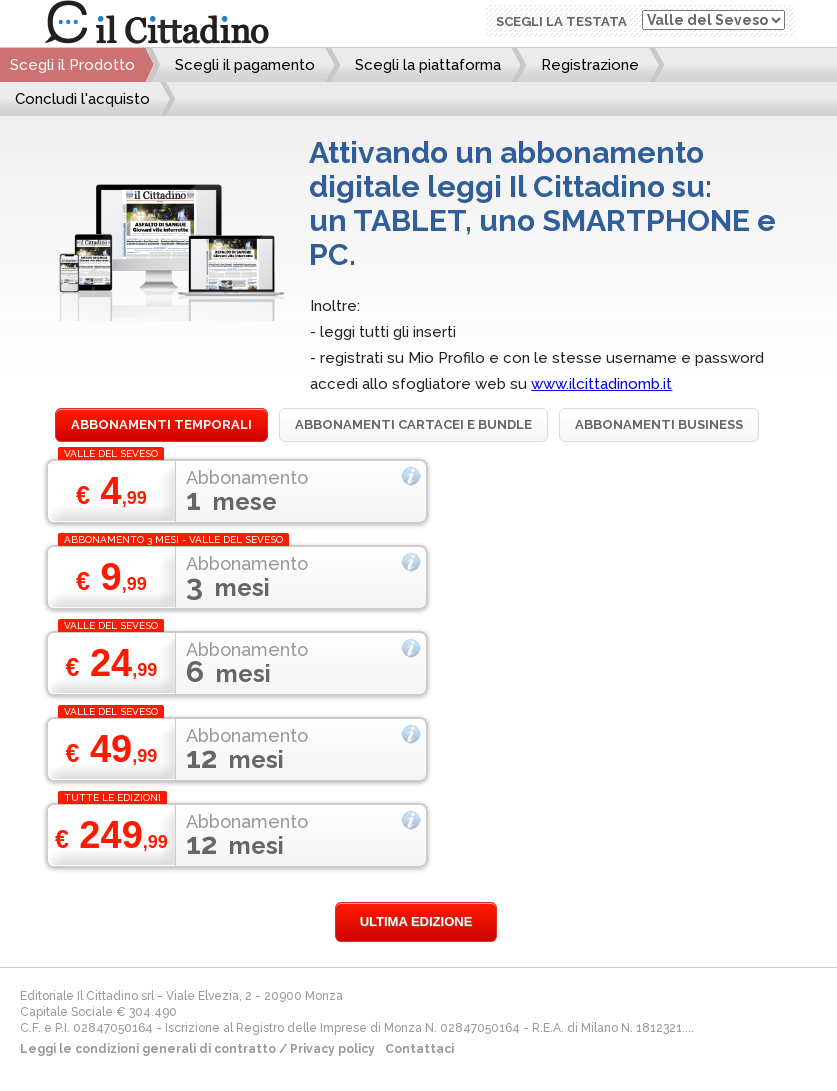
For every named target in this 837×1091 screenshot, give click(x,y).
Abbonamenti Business (659, 424)
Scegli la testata (561, 21)
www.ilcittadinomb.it (601, 384)
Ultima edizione (416, 921)
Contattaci (419, 1049)
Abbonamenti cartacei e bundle (413, 424)
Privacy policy (332, 1049)
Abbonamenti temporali (161, 424)
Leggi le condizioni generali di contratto (148, 1049)
